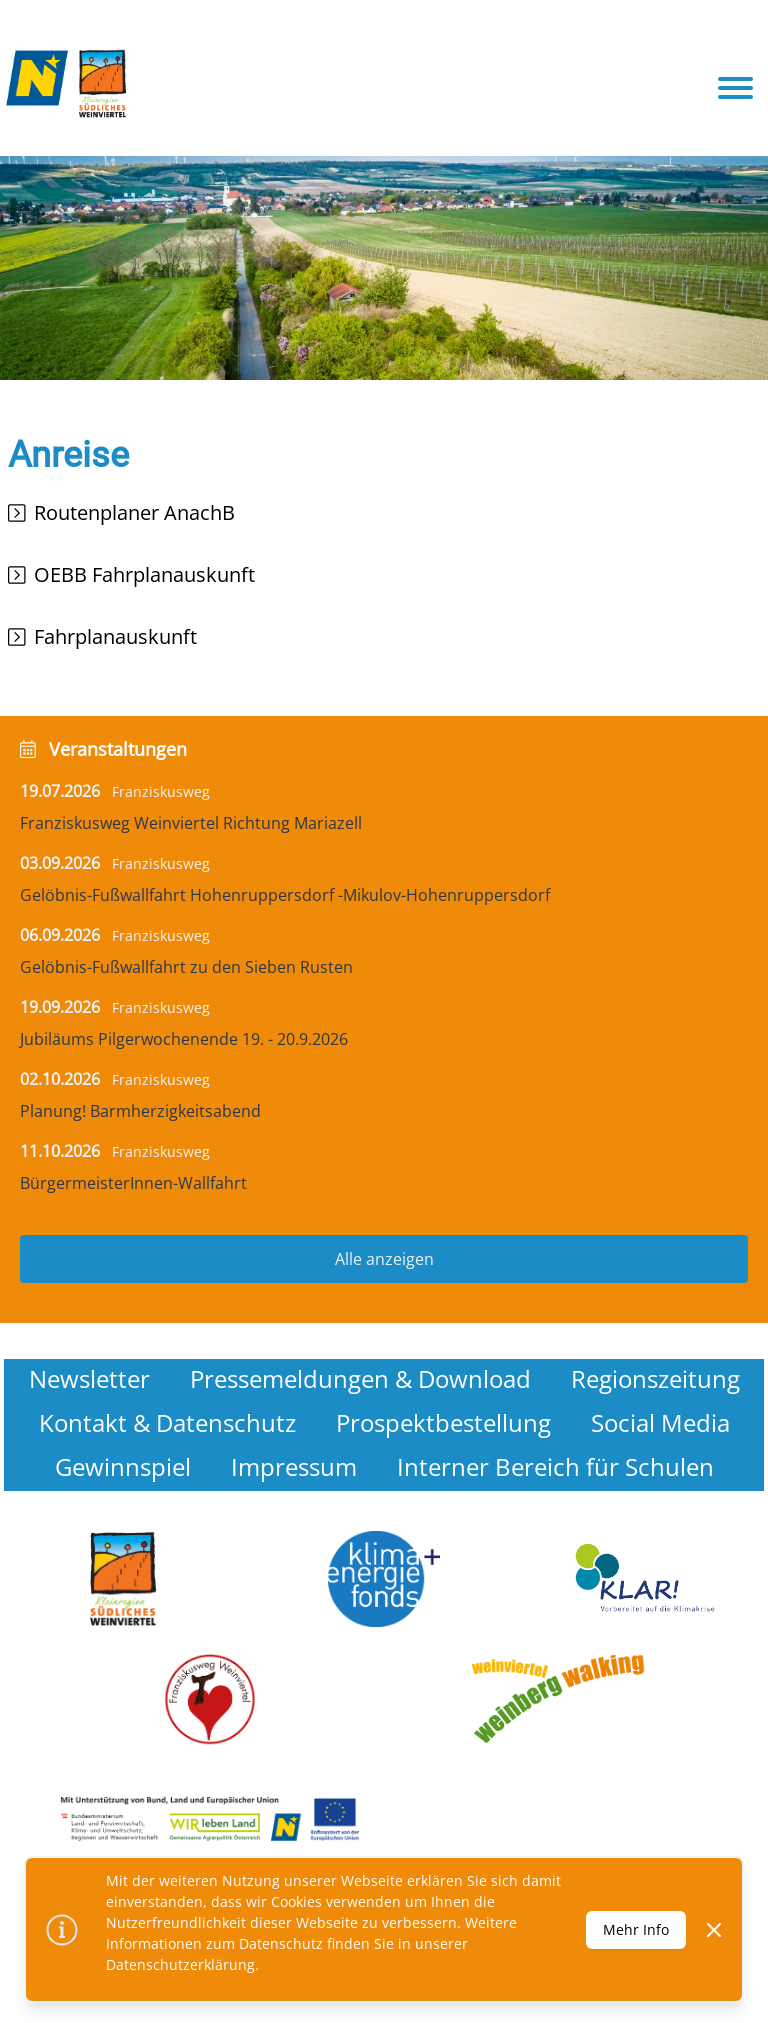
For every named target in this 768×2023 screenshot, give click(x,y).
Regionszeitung (655, 1378)
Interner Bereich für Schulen (555, 1466)
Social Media (660, 1422)
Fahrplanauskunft (115, 636)
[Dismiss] (714, 1930)
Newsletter (89, 1378)
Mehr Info (636, 1929)
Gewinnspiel (123, 1466)
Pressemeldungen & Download (360, 1378)
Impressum (294, 1466)
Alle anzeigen (384, 1259)
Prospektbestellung (443, 1422)
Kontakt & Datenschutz (167, 1422)
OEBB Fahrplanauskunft (144, 574)
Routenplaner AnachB (134, 512)
